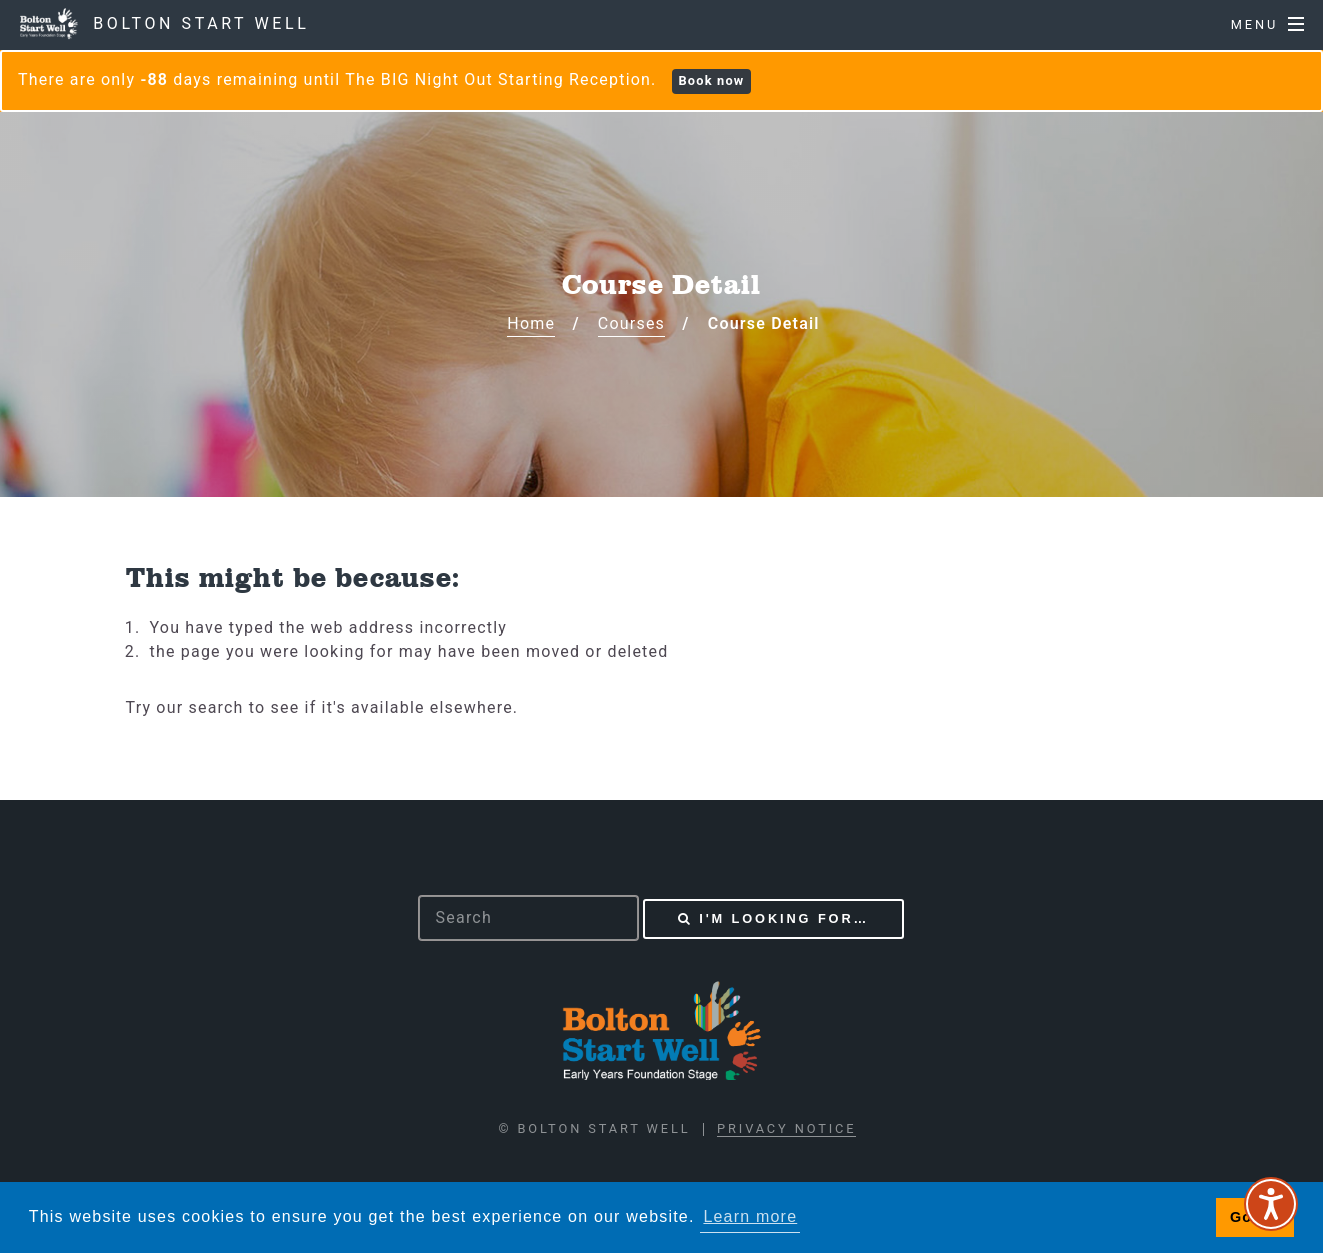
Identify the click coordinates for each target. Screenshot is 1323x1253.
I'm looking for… (784, 918)
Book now (711, 80)
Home (531, 323)
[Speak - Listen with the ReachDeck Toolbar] (1271, 1204)
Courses (631, 323)
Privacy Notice (786, 1128)
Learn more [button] (750, 1216)
